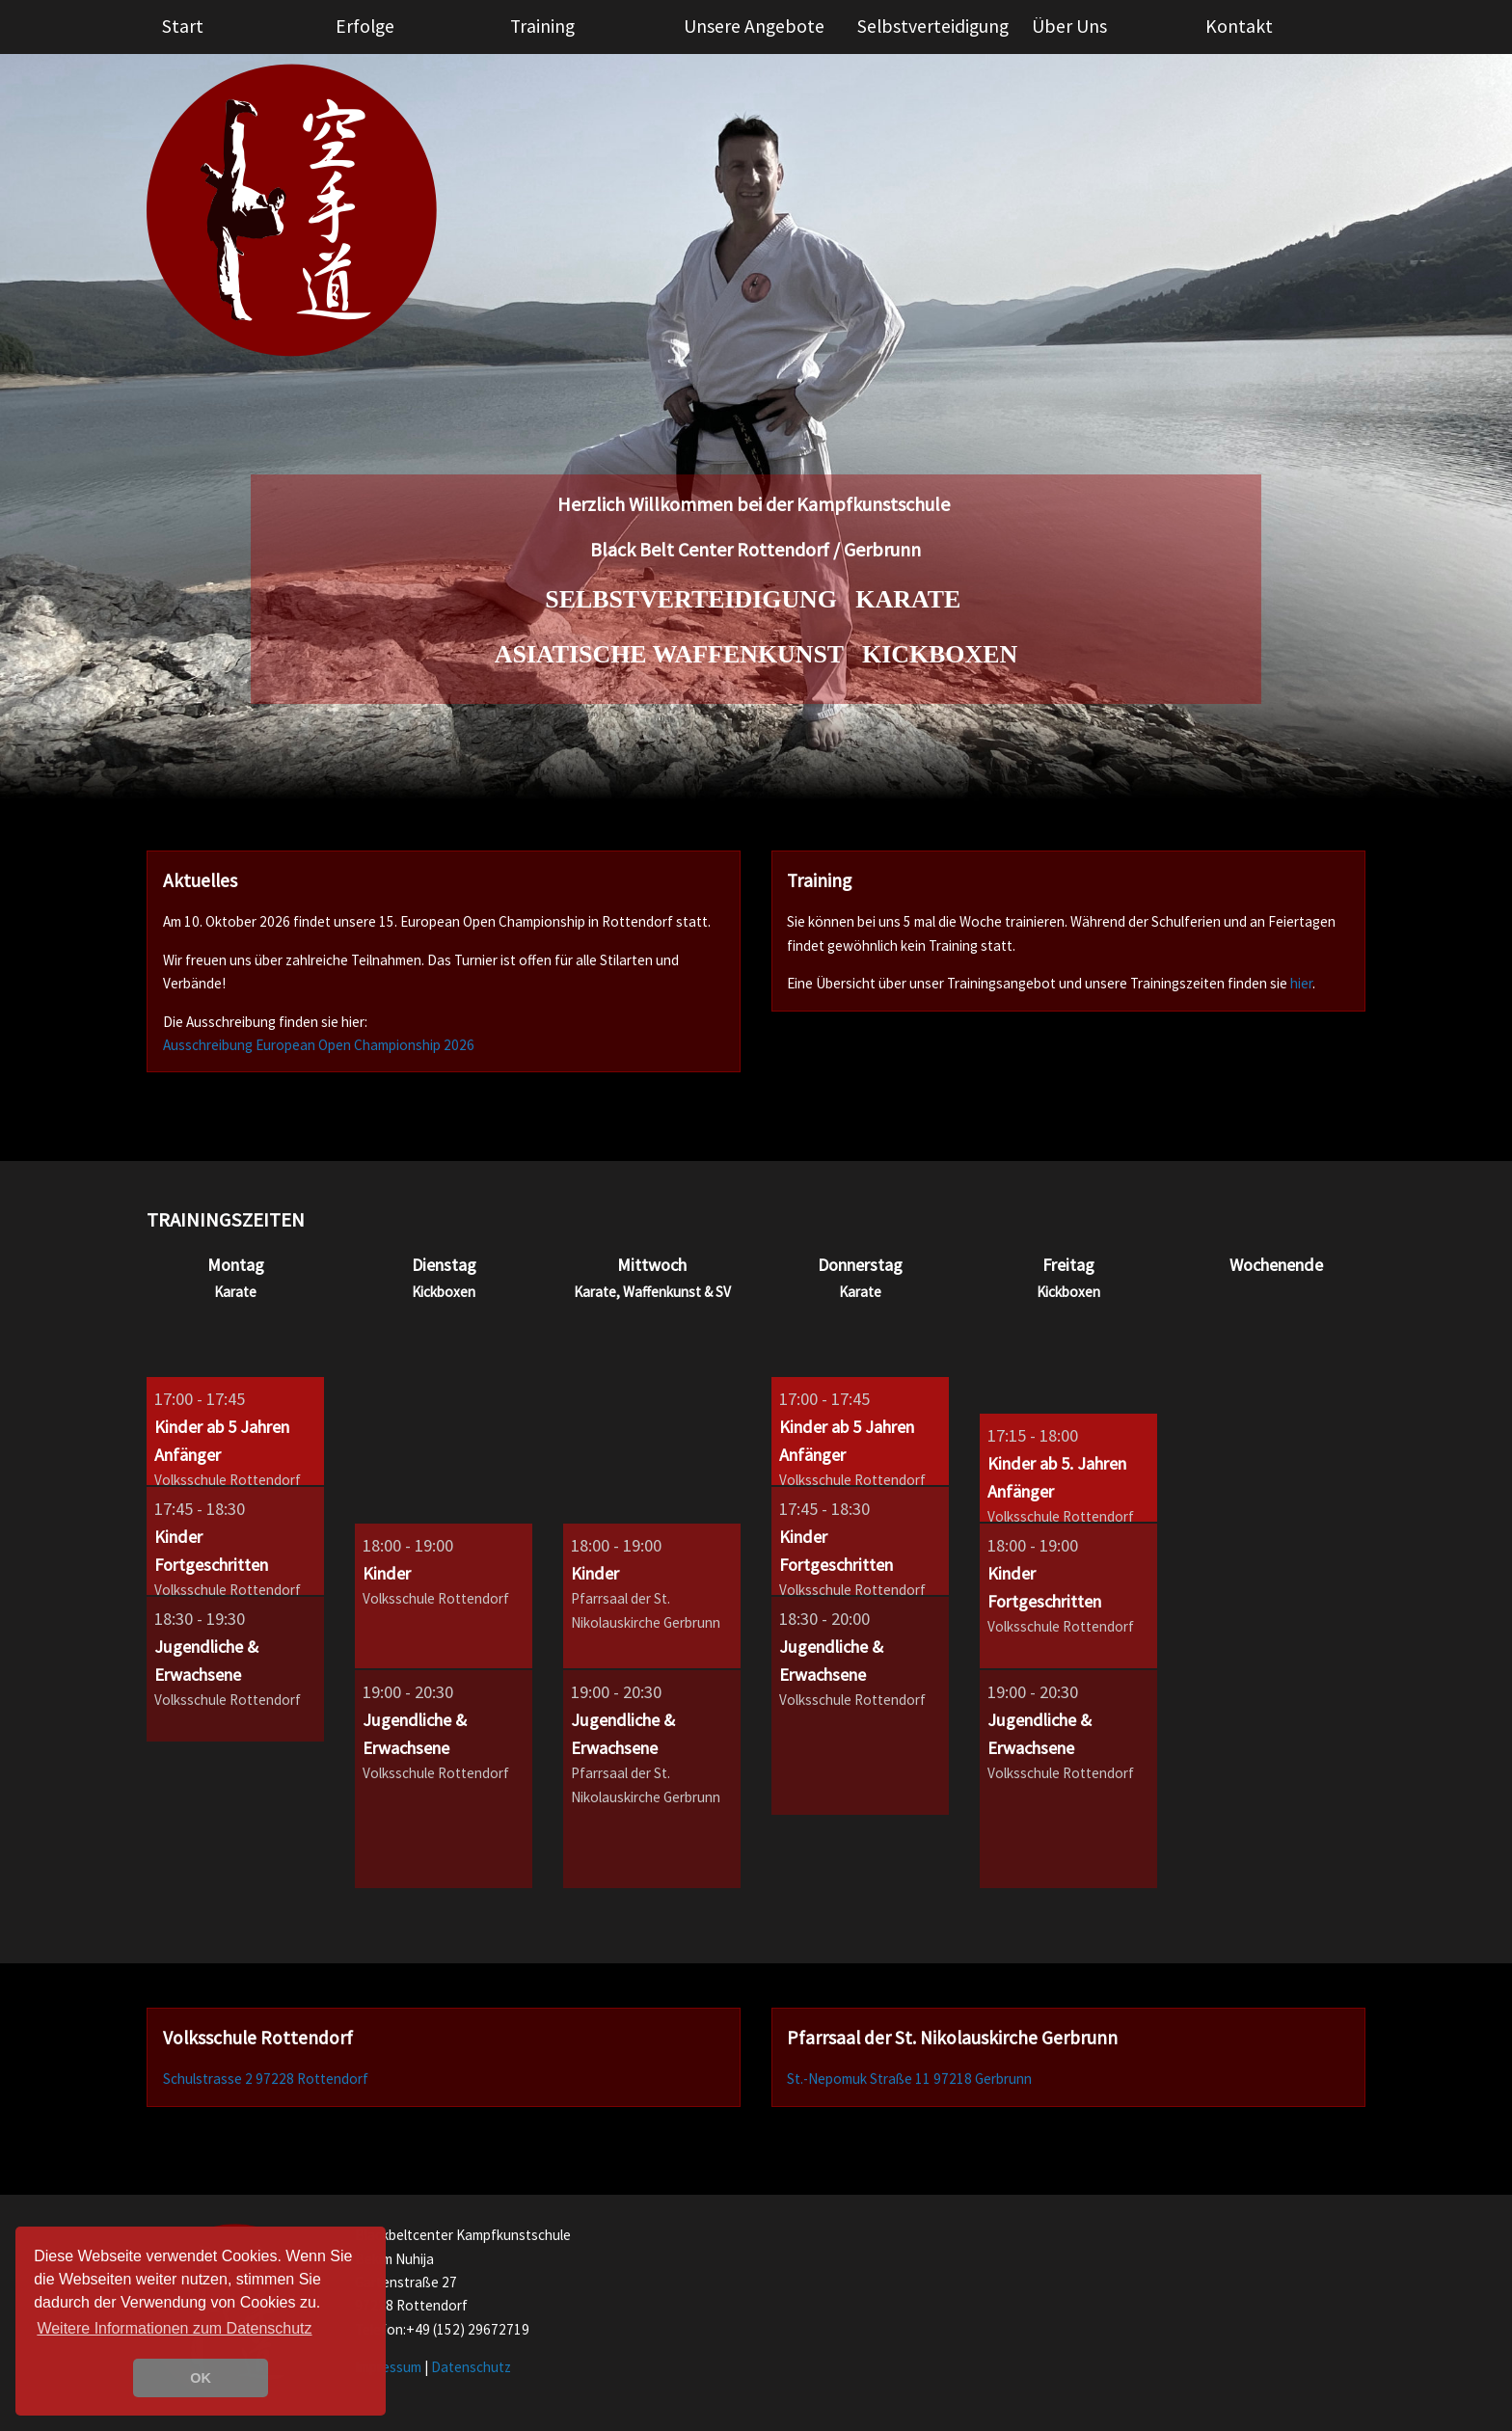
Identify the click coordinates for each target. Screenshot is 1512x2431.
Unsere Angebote (754, 26)
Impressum (388, 2367)
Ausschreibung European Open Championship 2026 (318, 1045)
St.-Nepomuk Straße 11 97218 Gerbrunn (909, 2078)
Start (182, 26)
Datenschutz (471, 2367)
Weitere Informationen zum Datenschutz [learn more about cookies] (174, 2328)
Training (542, 26)
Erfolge (365, 26)
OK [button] (200, 2378)
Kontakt (1239, 26)
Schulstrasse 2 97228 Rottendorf (265, 2078)
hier (1301, 983)
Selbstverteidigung (933, 26)
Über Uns (1069, 26)
